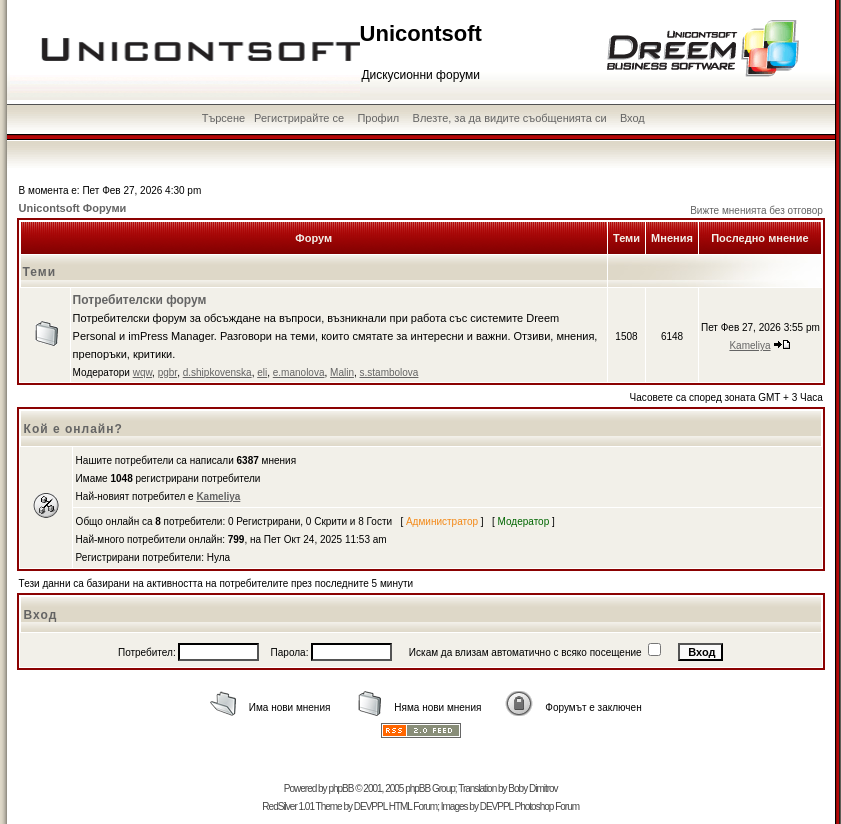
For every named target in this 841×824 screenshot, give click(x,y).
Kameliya (749, 345)
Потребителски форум (140, 300)
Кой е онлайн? (73, 429)
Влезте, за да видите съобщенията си (510, 118)
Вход (632, 118)
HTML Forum (413, 806)
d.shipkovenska (217, 372)
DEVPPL (370, 806)
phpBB (340, 788)
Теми (40, 272)
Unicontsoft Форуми (73, 208)
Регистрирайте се (299, 118)
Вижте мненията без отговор (756, 210)
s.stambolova (389, 372)
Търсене (224, 118)
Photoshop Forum (547, 806)
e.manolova (299, 372)
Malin (342, 372)
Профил (378, 118)
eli (262, 372)
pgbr (167, 372)
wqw (142, 372)
